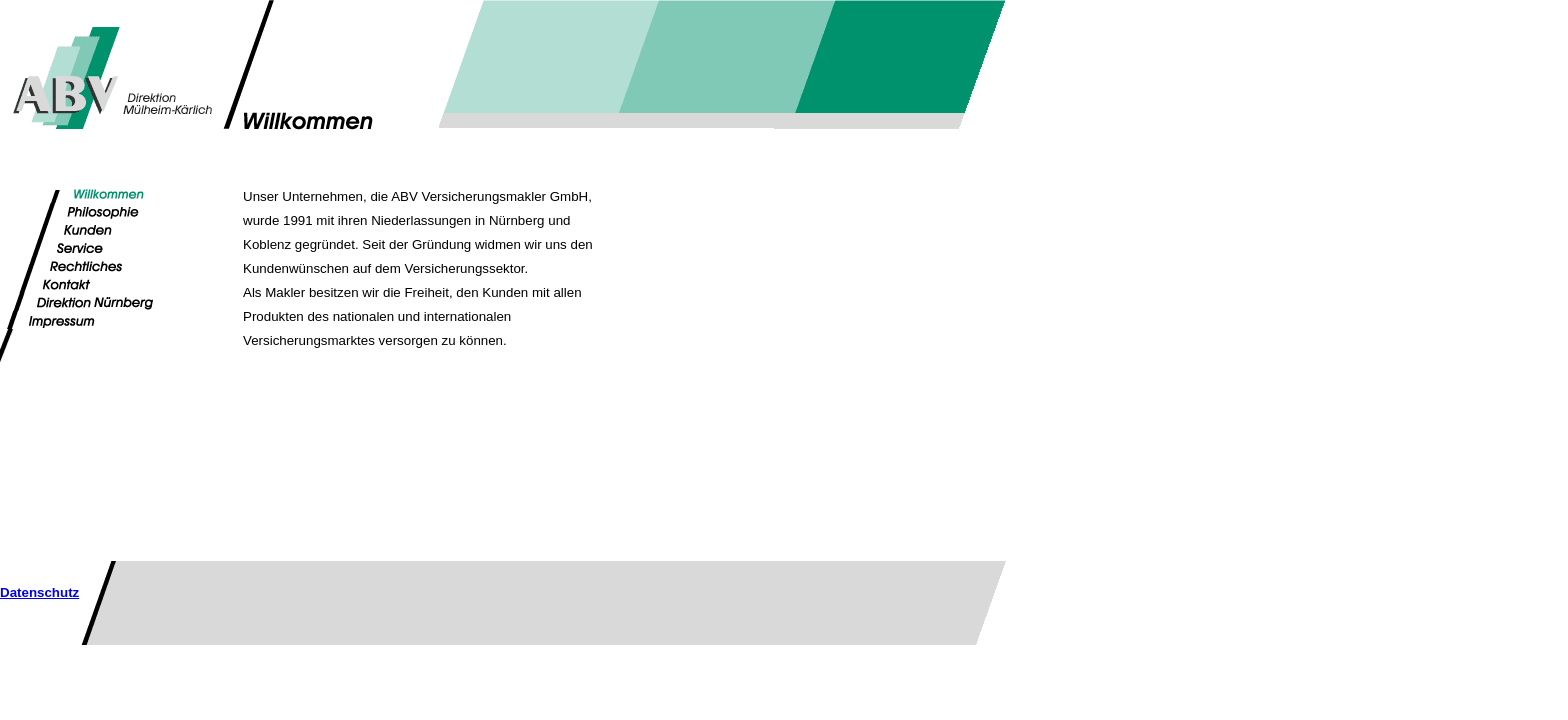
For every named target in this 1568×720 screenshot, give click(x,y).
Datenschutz (39, 592)
